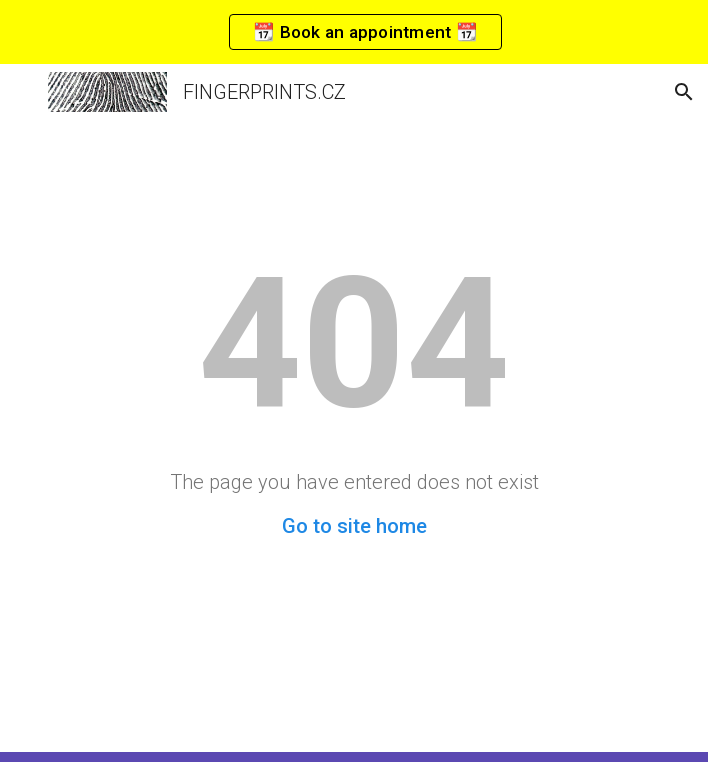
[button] (24, 91)
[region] (354, 32)
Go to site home (354, 526)
